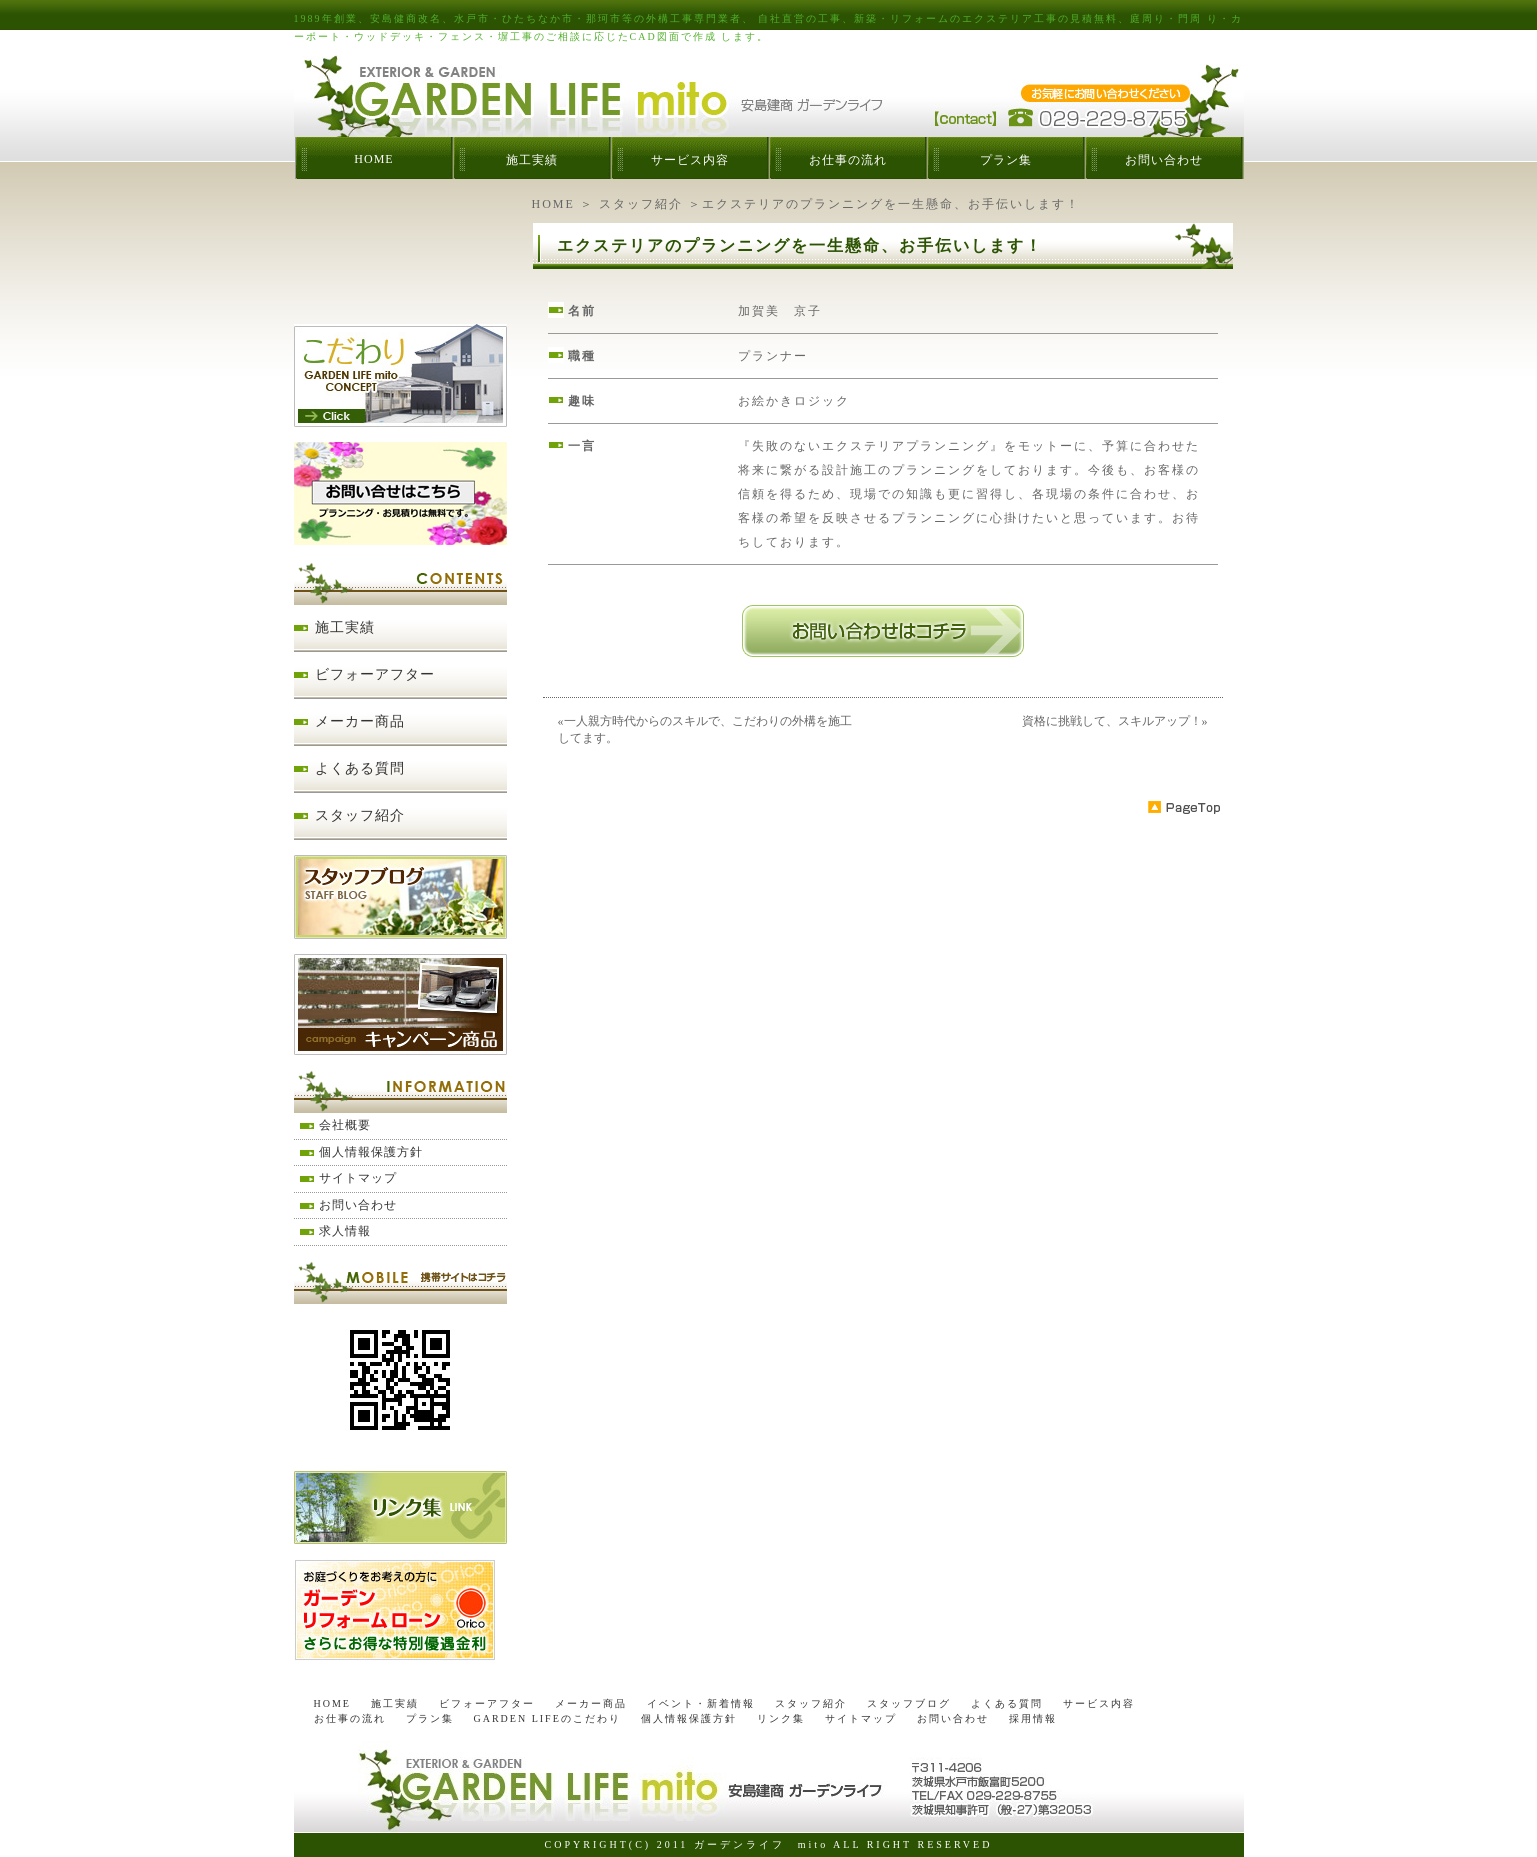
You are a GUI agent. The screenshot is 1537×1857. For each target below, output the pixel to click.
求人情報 (345, 1231)
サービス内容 (690, 160)
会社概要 (345, 1125)
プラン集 (1006, 160)
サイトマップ (358, 1178)
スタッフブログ (909, 1703)
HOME (373, 159)
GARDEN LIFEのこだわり (547, 1718)
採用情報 (1033, 1718)
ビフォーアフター (375, 674)
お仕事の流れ (848, 160)
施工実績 (532, 160)
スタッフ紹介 (641, 204)
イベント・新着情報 (701, 1703)
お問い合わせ (1164, 160)
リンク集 (781, 1718)
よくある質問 (360, 768)
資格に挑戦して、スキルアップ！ (1112, 721)
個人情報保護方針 (371, 1152)
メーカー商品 (360, 721)
